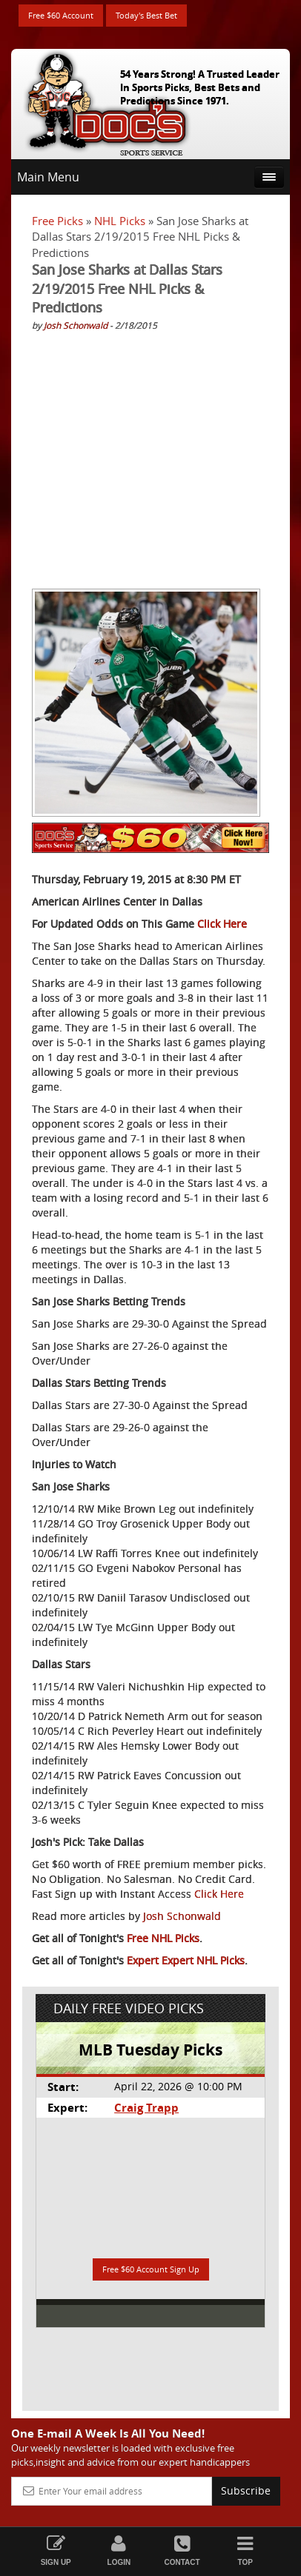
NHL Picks (119, 220)
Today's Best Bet (146, 15)
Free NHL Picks (163, 1938)
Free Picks (57, 220)
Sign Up (56, 2550)
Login (119, 2550)
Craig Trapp (146, 2107)
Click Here (222, 924)
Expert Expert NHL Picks (186, 1960)
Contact (182, 2550)
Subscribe (246, 2490)
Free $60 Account (60, 15)
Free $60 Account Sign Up (150, 2269)
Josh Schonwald (76, 325)
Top (245, 2550)
